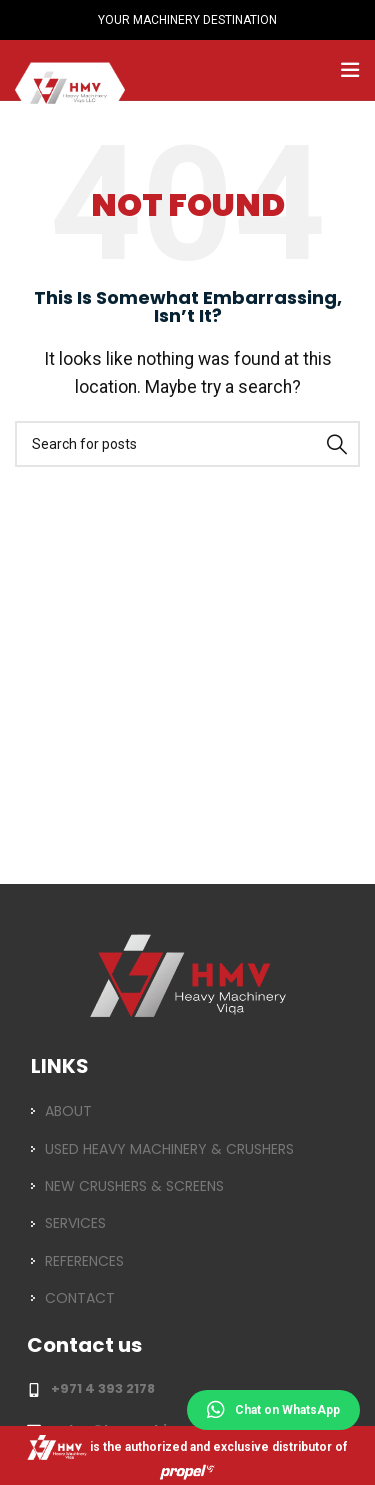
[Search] (187, 444)
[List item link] (187, 1111)
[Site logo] (70, 68)
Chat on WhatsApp (273, 1410)
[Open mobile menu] (350, 70)
